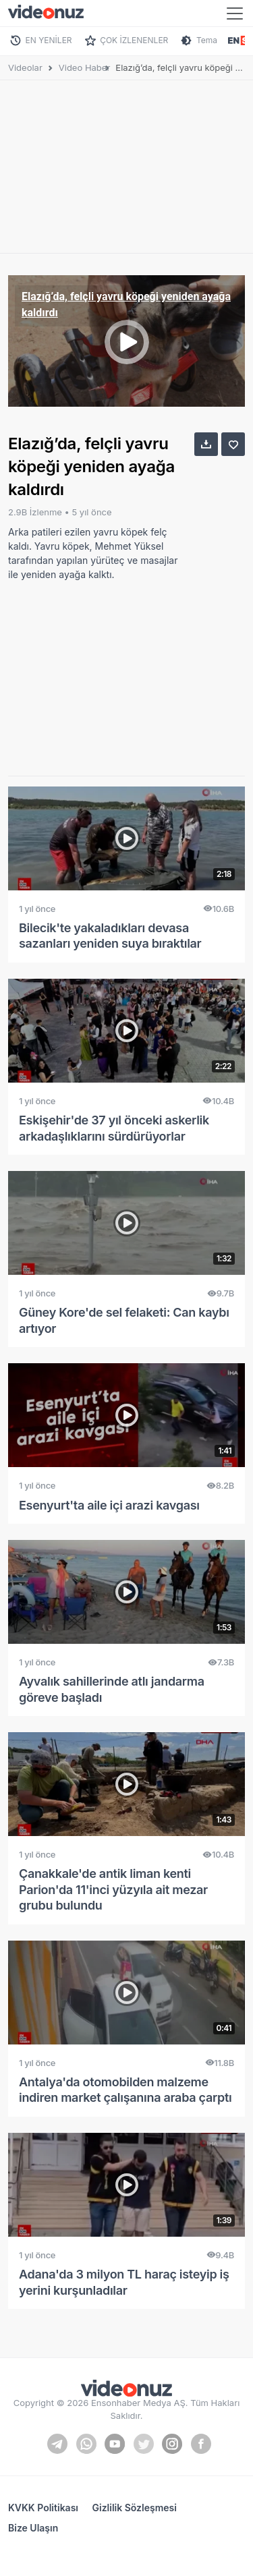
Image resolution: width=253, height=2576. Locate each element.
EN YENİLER (49, 40)
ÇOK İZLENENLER (134, 40)
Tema (206, 40)
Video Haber (85, 67)
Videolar (25, 67)
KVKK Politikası (43, 2507)
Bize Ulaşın (33, 2528)
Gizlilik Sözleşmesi (134, 2507)
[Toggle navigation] (235, 13)
